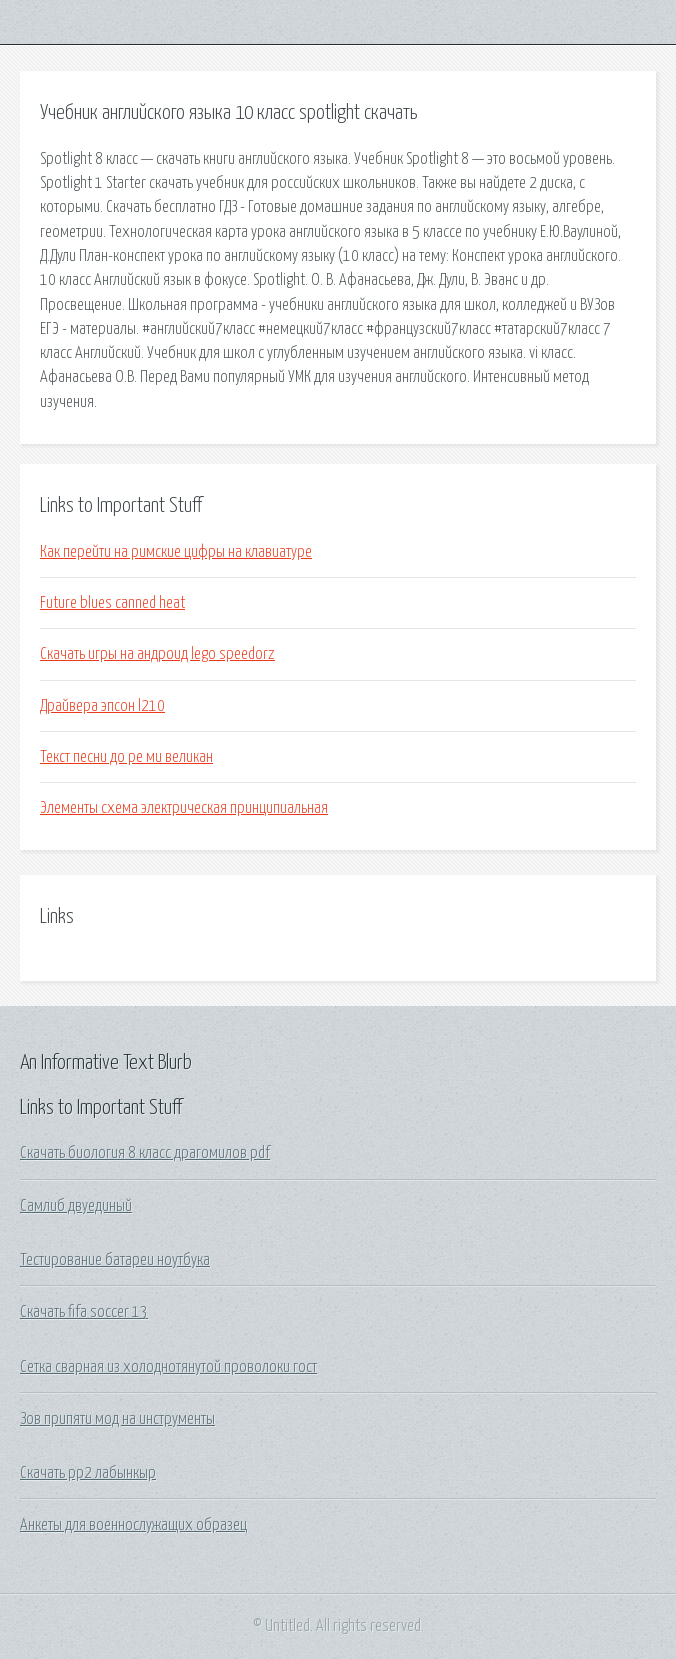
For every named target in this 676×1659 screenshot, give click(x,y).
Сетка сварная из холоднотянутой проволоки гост (168, 1367)
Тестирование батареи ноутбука (115, 1260)
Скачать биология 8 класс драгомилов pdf (145, 1153)
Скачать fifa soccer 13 (84, 1312)
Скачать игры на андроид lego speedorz (157, 654)
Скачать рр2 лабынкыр (88, 1473)
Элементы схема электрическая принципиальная (184, 808)
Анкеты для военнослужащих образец (133, 1525)
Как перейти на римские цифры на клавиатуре (176, 552)
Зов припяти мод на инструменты (117, 1419)
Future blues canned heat (112, 603)
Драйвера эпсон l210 (102, 706)
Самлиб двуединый (76, 1206)
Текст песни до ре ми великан (126, 757)
